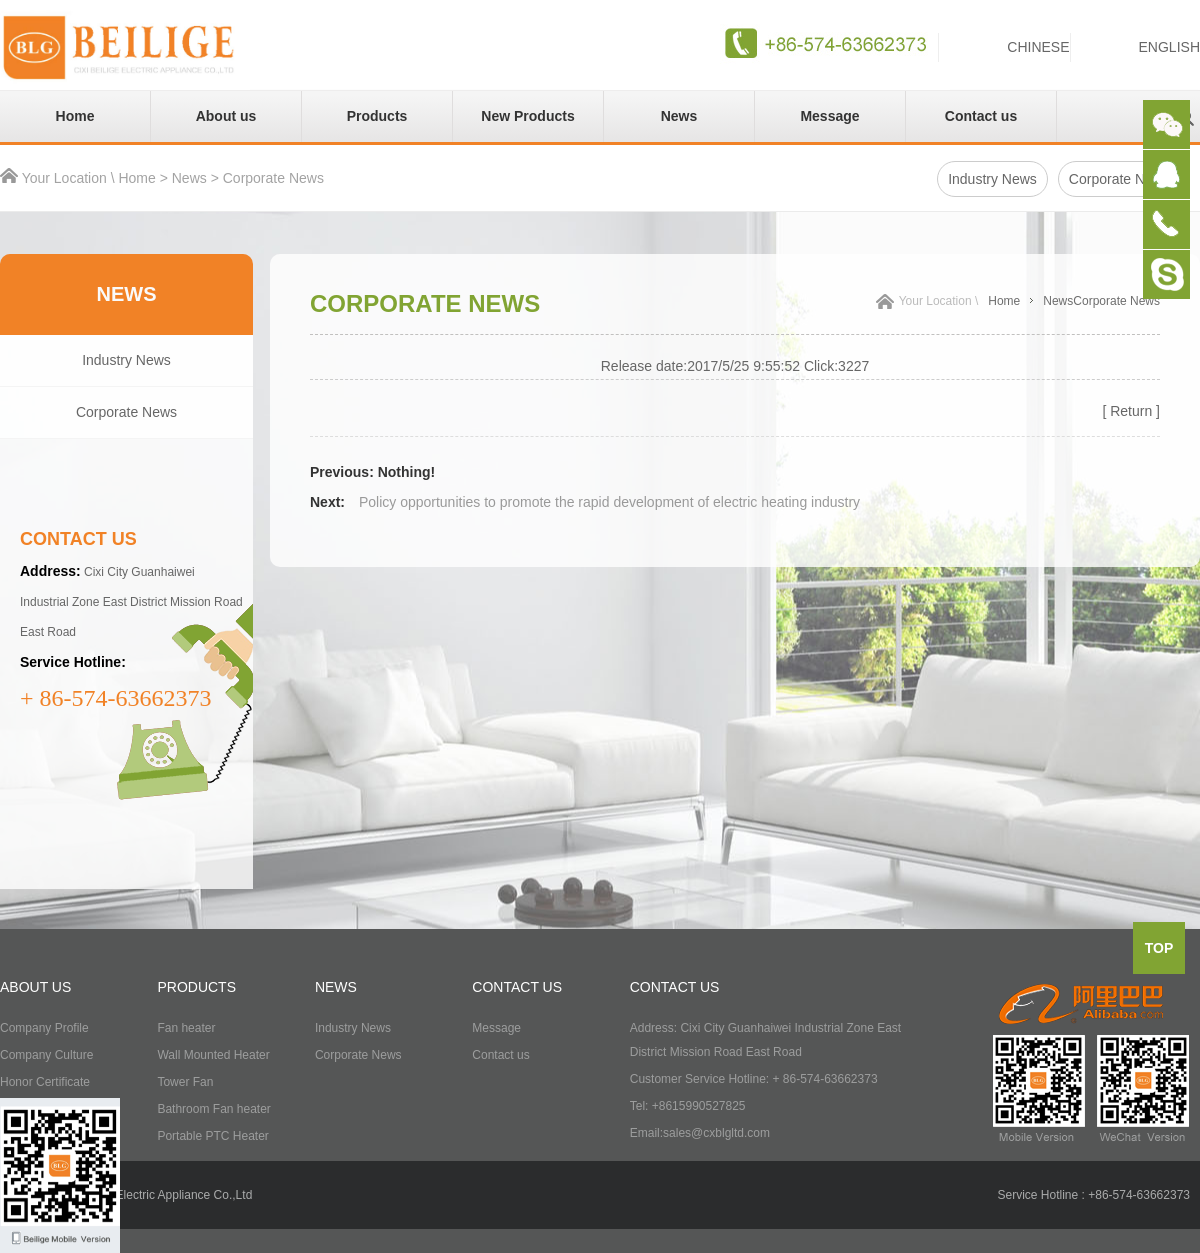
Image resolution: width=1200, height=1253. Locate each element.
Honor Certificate (45, 1082)
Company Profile (44, 1028)
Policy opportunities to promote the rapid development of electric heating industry (609, 502)
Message (829, 116)
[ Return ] (1131, 411)
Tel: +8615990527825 (688, 1106)
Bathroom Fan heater (213, 1109)
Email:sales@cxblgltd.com (700, 1133)
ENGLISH (1169, 47)
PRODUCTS (196, 987)
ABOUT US (35, 987)
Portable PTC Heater (212, 1136)
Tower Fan (185, 1082)
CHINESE (1038, 47)
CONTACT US (517, 987)
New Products (527, 116)
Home (75, 116)
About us (226, 116)
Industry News (992, 179)
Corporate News (273, 178)
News (679, 116)
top (1159, 948)
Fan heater (186, 1028)
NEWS (336, 987)
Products (377, 116)
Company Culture (46, 1055)
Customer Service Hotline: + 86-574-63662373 (754, 1079)
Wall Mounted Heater (213, 1055)
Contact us (981, 116)
